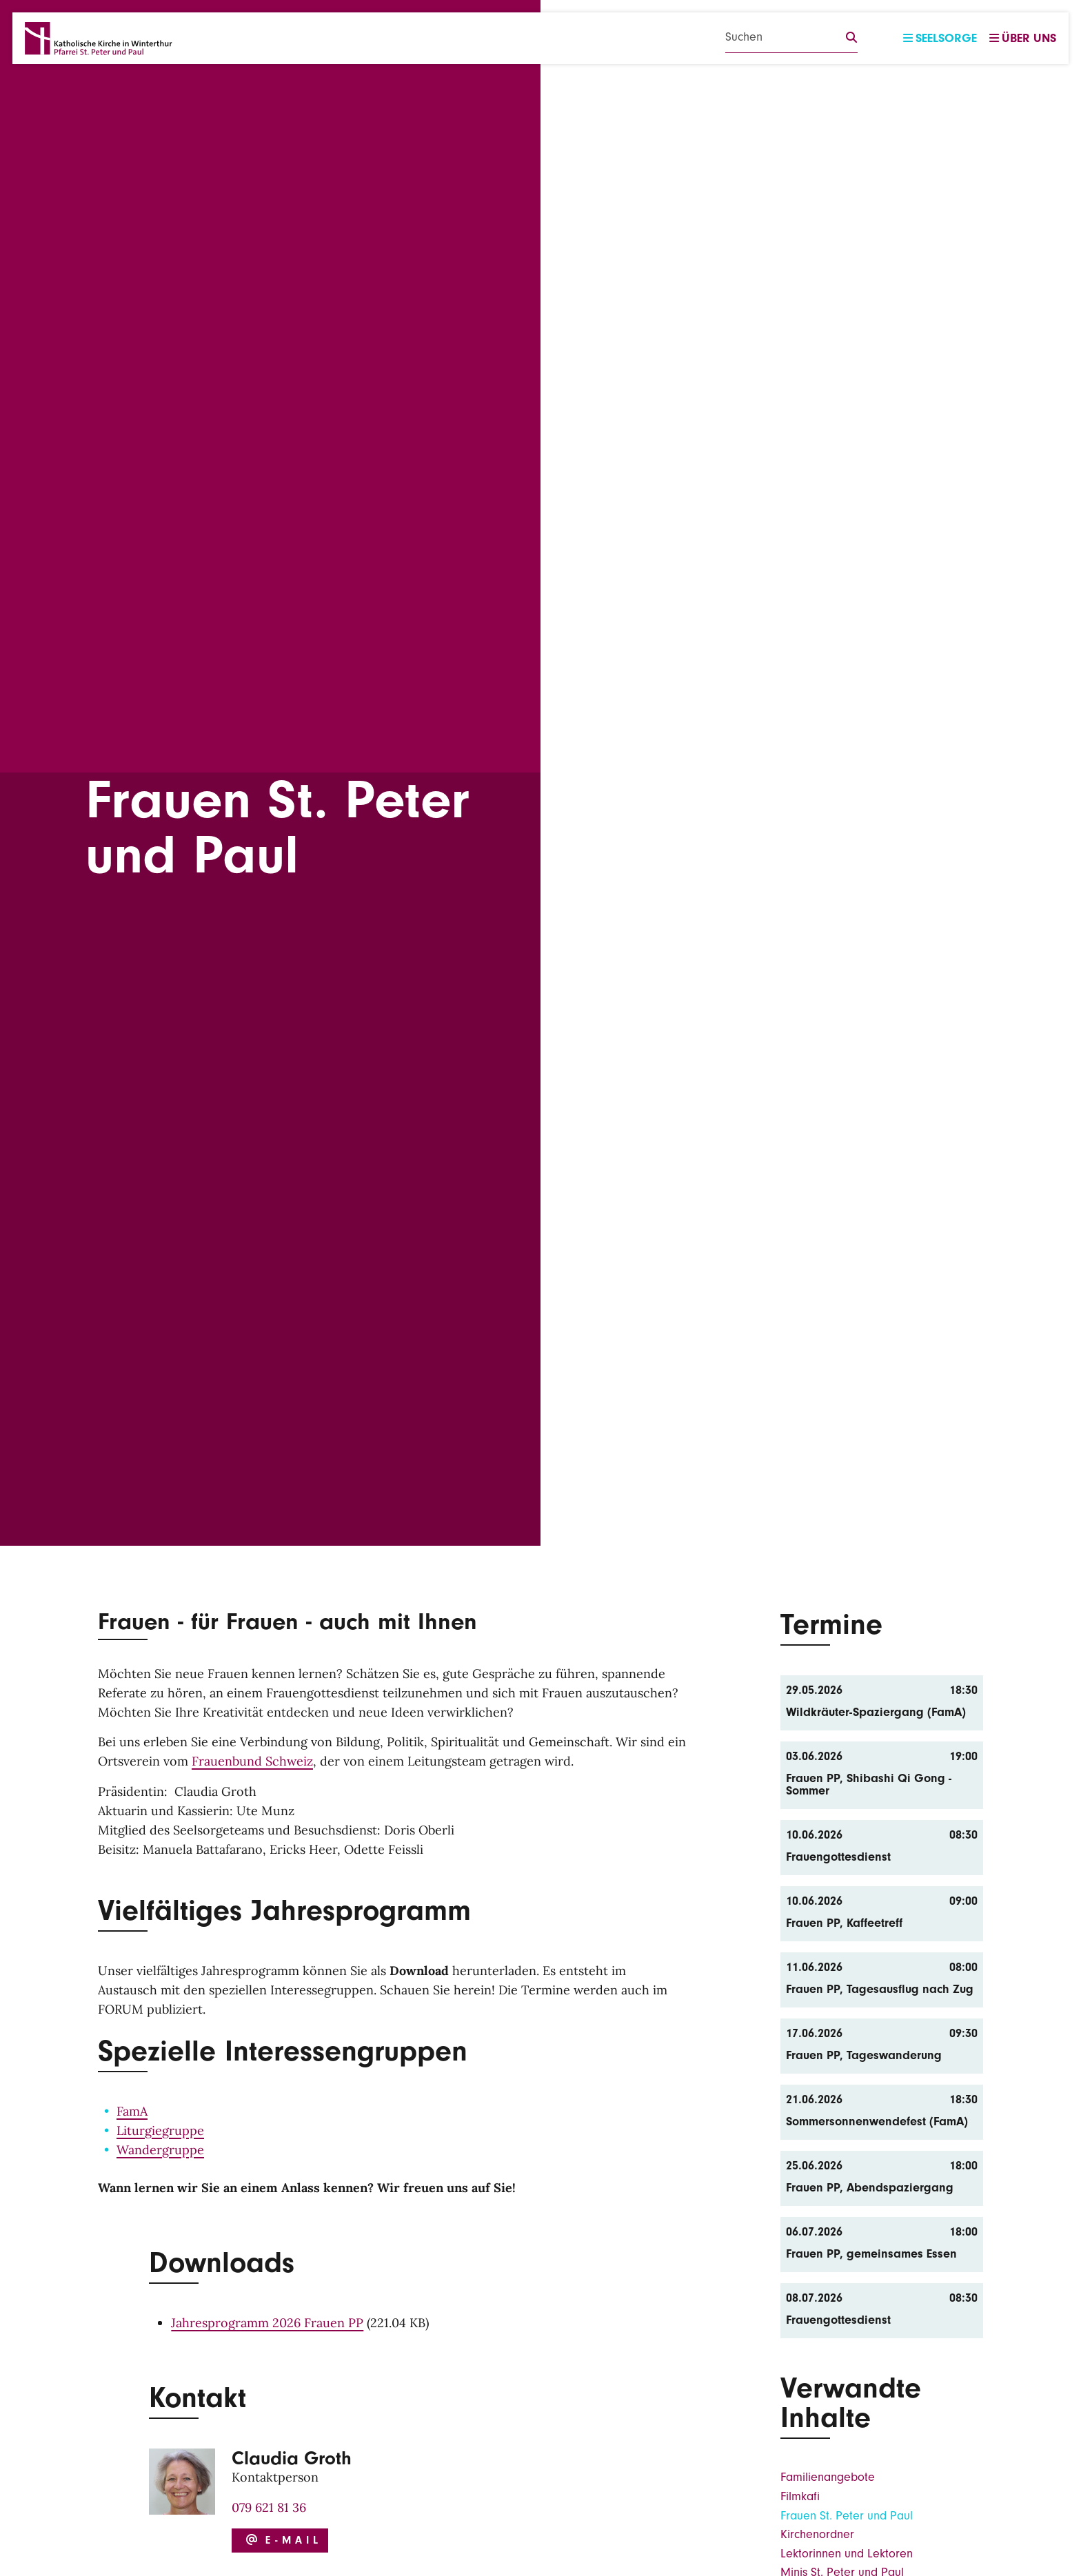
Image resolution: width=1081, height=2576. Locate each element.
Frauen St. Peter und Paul (846, 2515)
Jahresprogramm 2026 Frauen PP (267, 2323)
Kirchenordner (817, 2534)
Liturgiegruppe (160, 2130)
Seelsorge (940, 38)
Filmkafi (800, 2496)
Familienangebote (827, 2477)
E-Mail (282, 2540)
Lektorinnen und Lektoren (846, 2553)
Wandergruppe (160, 2150)
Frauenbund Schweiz (252, 1761)
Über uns (1022, 38)
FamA (132, 2111)
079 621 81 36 (269, 2507)
